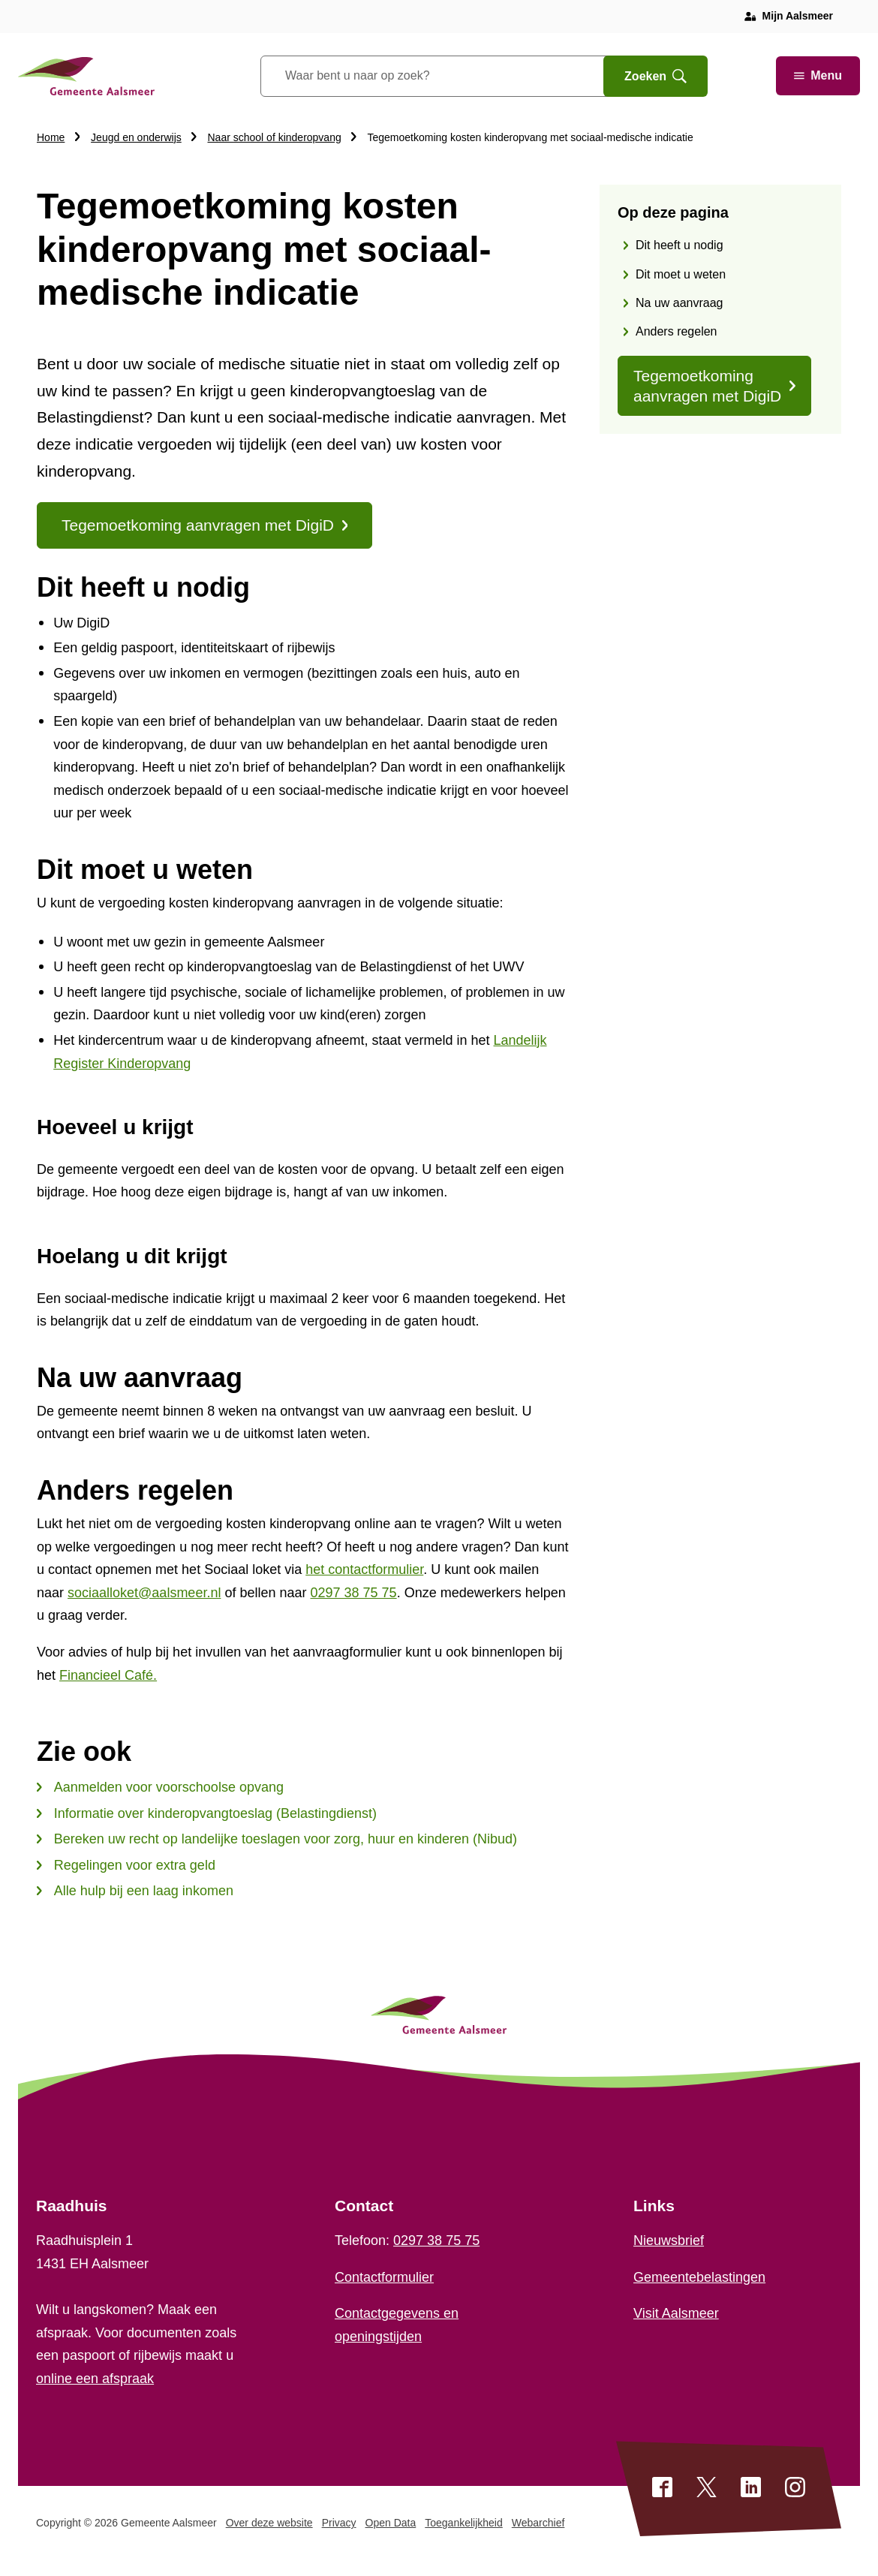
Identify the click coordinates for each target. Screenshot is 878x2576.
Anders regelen (676, 331)
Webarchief (538, 2523)
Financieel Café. (108, 1675)
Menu (818, 75)
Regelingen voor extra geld (126, 1865)
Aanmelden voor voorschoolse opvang (160, 1787)
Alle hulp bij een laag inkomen (135, 1890)
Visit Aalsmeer (676, 2313)
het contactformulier (364, 1569)
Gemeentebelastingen (699, 2277)
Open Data (390, 2523)
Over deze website (269, 2523)
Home (51, 137)
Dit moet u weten (681, 274)
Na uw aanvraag (679, 302)
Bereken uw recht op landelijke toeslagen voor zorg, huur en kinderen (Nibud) (277, 1838)
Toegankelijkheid (464, 2523)
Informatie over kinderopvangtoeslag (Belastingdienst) (207, 1813)
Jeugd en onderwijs (136, 137)
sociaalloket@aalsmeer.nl (144, 1592)
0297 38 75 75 (354, 1592)
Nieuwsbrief (668, 2240)
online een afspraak (95, 2378)
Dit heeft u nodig (679, 245)
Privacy (339, 2523)
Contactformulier (384, 2277)
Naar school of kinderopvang (274, 137)
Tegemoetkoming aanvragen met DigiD (714, 386)
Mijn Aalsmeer (797, 16)
